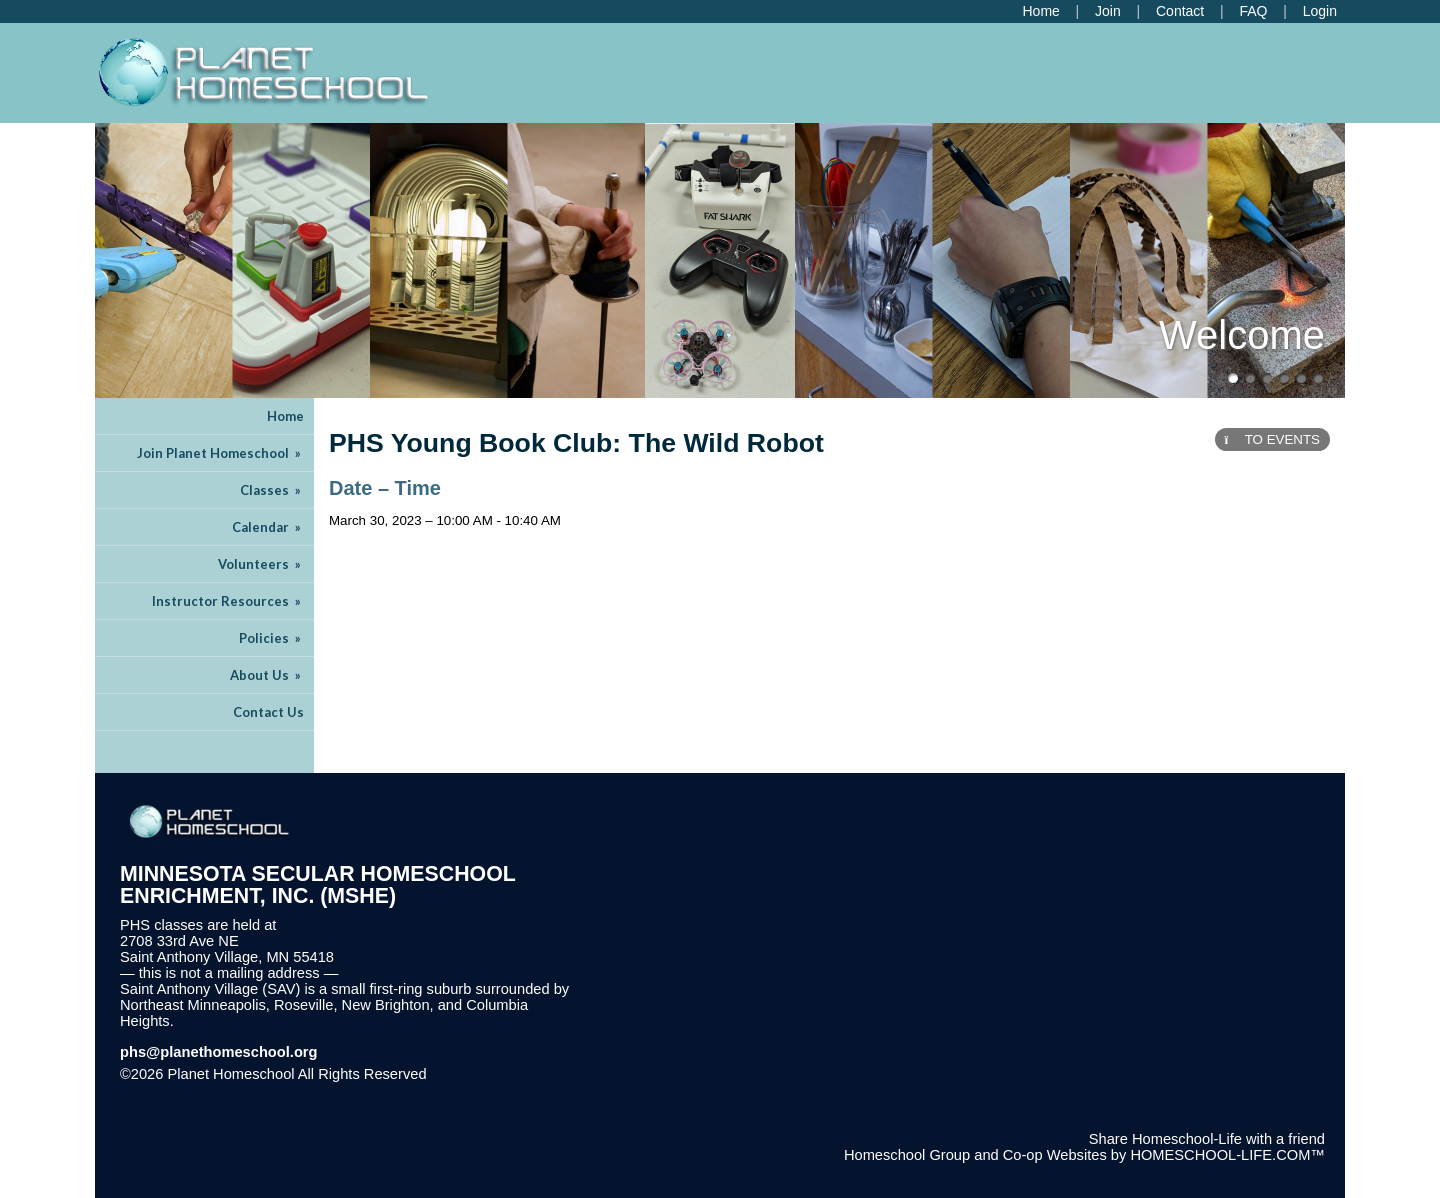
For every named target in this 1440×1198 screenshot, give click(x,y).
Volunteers (261, 564)
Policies (271, 638)
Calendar (268, 527)
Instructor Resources (228, 601)
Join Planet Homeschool (220, 453)
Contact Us (268, 712)
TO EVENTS (1272, 439)
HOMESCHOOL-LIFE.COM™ (1227, 1155)
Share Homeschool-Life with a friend (1207, 1139)
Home (285, 416)
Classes (272, 490)
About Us (267, 675)
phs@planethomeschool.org (219, 1052)
